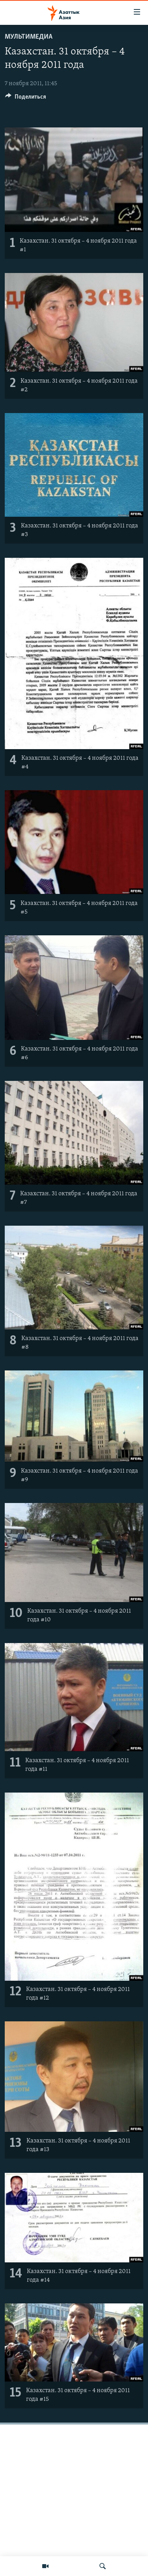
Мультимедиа (28, 37)
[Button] (25, 98)
